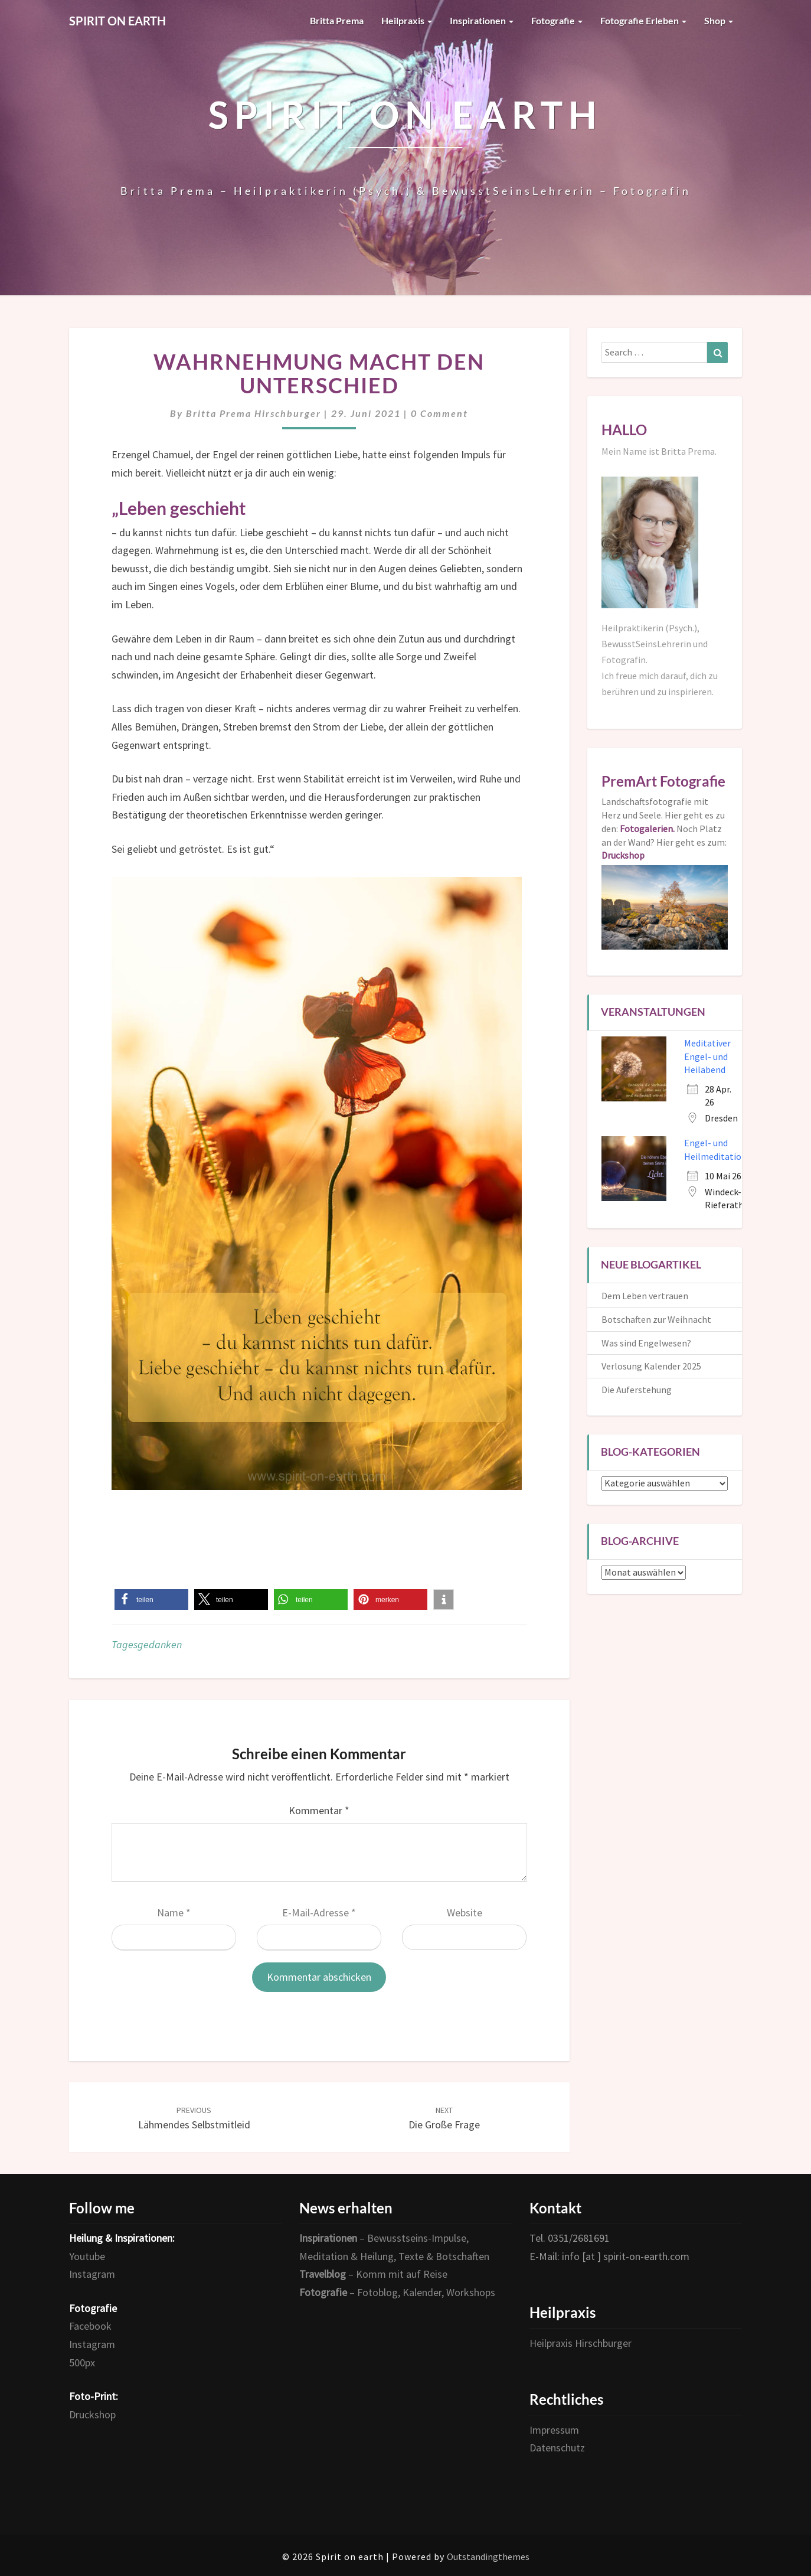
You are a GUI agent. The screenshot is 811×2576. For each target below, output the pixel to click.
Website (464, 1912)
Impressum (554, 2430)
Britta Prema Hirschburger (253, 413)
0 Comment (439, 413)
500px (82, 2362)
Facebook (90, 2326)
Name (174, 1912)
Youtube (87, 2256)
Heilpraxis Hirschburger (580, 2343)
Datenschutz (557, 2447)
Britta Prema (337, 20)
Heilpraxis (406, 20)
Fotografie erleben (643, 20)
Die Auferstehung (636, 1389)
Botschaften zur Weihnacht (656, 1319)
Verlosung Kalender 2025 (651, 1366)
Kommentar (319, 1810)
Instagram (92, 2274)
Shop (718, 20)
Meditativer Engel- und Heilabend (707, 1056)
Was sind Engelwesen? (646, 1343)
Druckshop (92, 2414)
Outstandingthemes (488, 2556)
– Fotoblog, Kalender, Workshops (397, 2292)
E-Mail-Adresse (319, 1912)
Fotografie (557, 20)
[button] (151, 1599)
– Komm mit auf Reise (373, 2274)
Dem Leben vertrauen (644, 1296)
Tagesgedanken (147, 1644)
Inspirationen (482, 20)
